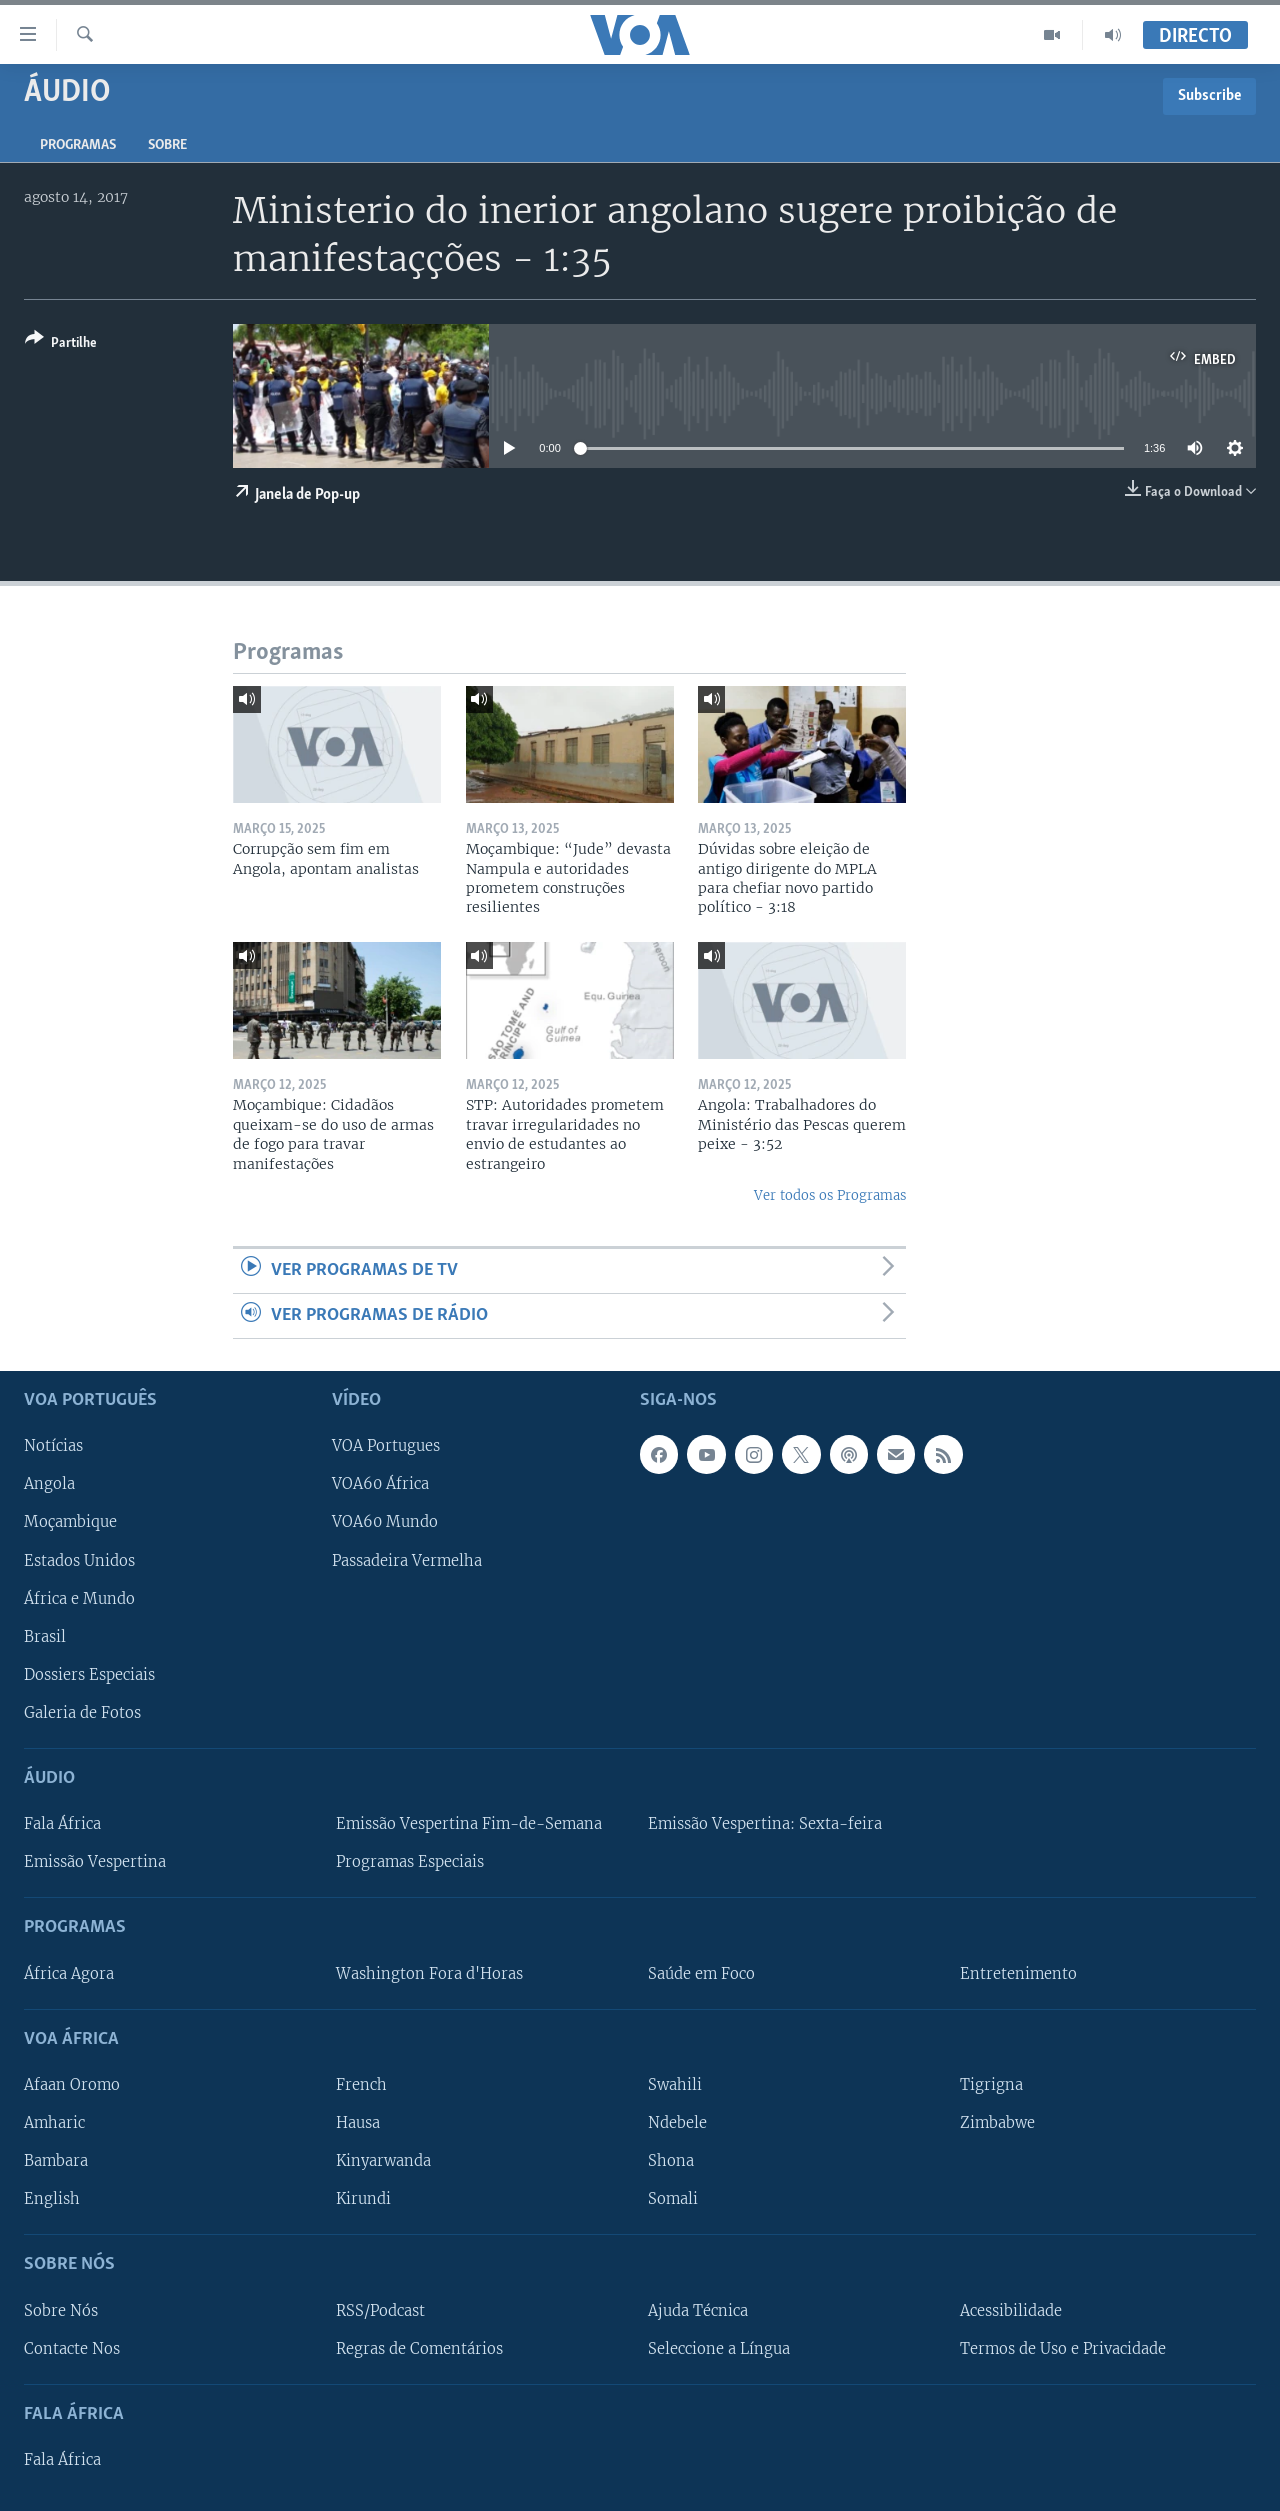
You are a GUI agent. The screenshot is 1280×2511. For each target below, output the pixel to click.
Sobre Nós (61, 2311)
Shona (671, 2161)
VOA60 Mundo (385, 1523)
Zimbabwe (997, 2123)
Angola (49, 1485)
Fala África (62, 1824)
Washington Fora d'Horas (429, 1974)
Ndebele (677, 2123)
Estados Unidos (79, 1561)
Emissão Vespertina (95, 1863)
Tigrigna (991, 2085)
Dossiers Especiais (89, 1675)
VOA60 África (380, 1485)
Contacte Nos (72, 2349)
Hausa (358, 2123)
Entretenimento (1018, 1974)
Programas (78, 145)
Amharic (54, 2123)
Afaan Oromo (72, 2085)
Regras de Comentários (419, 2349)
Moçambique (70, 1523)
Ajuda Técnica (698, 2311)
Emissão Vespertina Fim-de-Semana (469, 1824)
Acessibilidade (1011, 2311)
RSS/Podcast (380, 2311)
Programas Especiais (410, 1863)
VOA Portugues (386, 1447)
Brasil (45, 1637)
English (52, 2199)
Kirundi (363, 2199)
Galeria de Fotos (82, 1713)
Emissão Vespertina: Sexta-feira (765, 1824)
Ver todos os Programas (830, 1195)
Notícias (53, 1447)
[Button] (61, 344)
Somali (673, 2199)
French (361, 2085)
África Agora (69, 1974)
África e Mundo (79, 1599)
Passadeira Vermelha (407, 1561)
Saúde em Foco (701, 1974)
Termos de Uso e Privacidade (1063, 2349)
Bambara (56, 2161)
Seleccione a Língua (719, 2349)
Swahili (675, 2085)
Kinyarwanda (383, 2161)
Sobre (167, 145)
